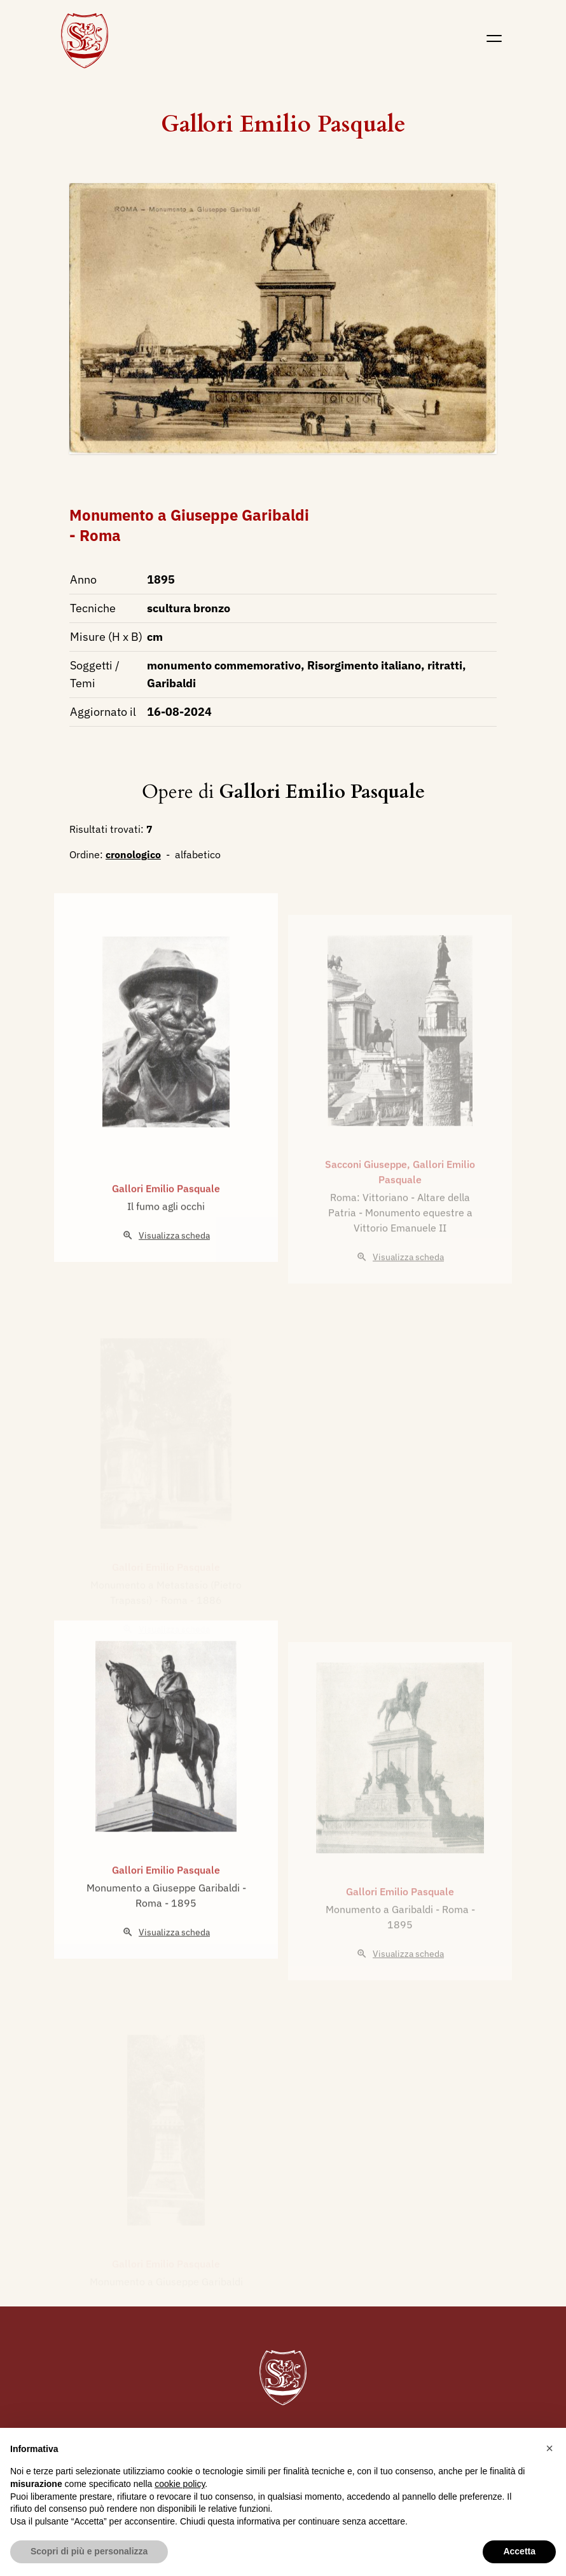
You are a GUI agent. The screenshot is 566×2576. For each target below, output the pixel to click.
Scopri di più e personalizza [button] (89, 2551)
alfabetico (198, 854)
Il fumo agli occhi (166, 1244)
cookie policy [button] (180, 2484)
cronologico (133, 854)
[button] (549, 2448)
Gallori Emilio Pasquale (283, 124)
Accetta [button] (519, 2551)
